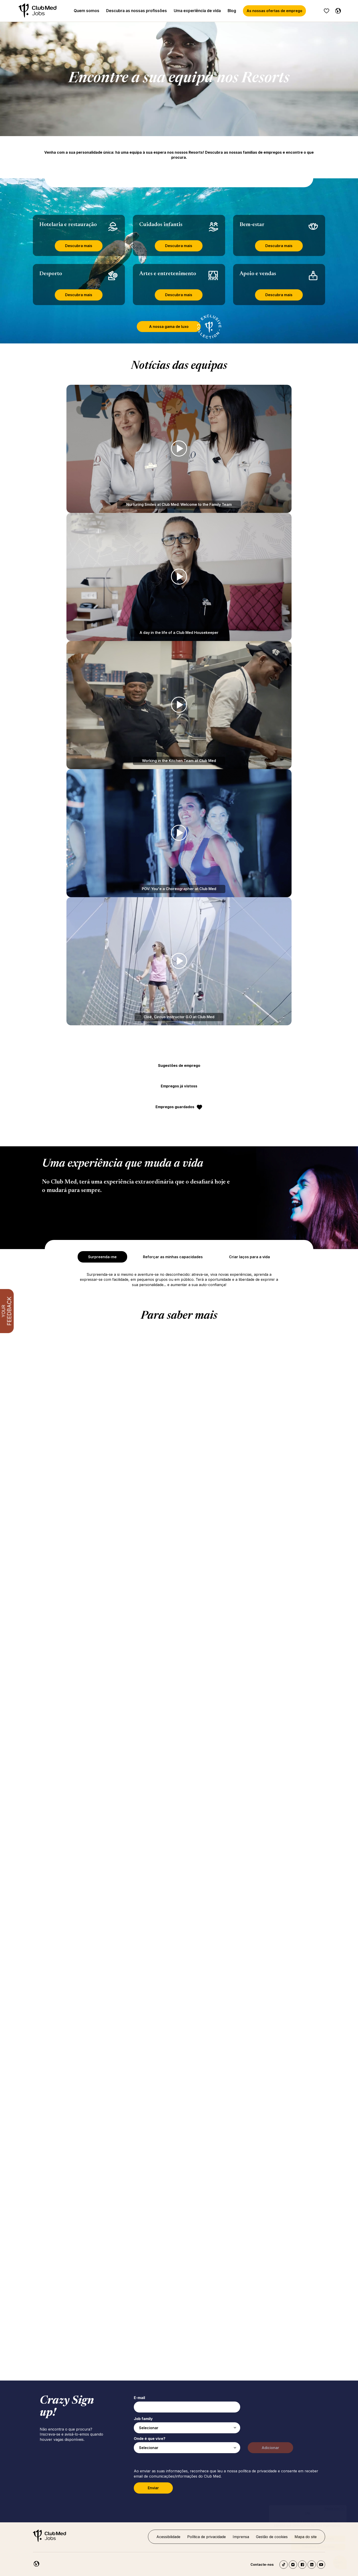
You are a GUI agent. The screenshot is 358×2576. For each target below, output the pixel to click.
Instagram (293, 2564)
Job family (143, 2418)
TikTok (283, 2564)
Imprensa (241, 2536)
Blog (232, 10)
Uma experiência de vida (197, 10)
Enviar (153, 2488)
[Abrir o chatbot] (340, 2562)
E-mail (139, 2397)
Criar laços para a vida (249, 1257)
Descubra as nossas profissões (136, 10)
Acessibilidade (168, 2536)
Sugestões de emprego (179, 1065)
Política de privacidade (206, 2536)
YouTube (321, 2564)
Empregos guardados (174, 1107)
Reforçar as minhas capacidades (173, 1257)
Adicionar (270, 2447)
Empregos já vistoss (179, 1086)
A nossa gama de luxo (169, 326)
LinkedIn (312, 2564)
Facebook (302, 2564)
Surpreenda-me (102, 1257)
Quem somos (86, 10)
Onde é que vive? (149, 2438)
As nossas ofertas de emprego (274, 10)
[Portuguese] (337, 10)
